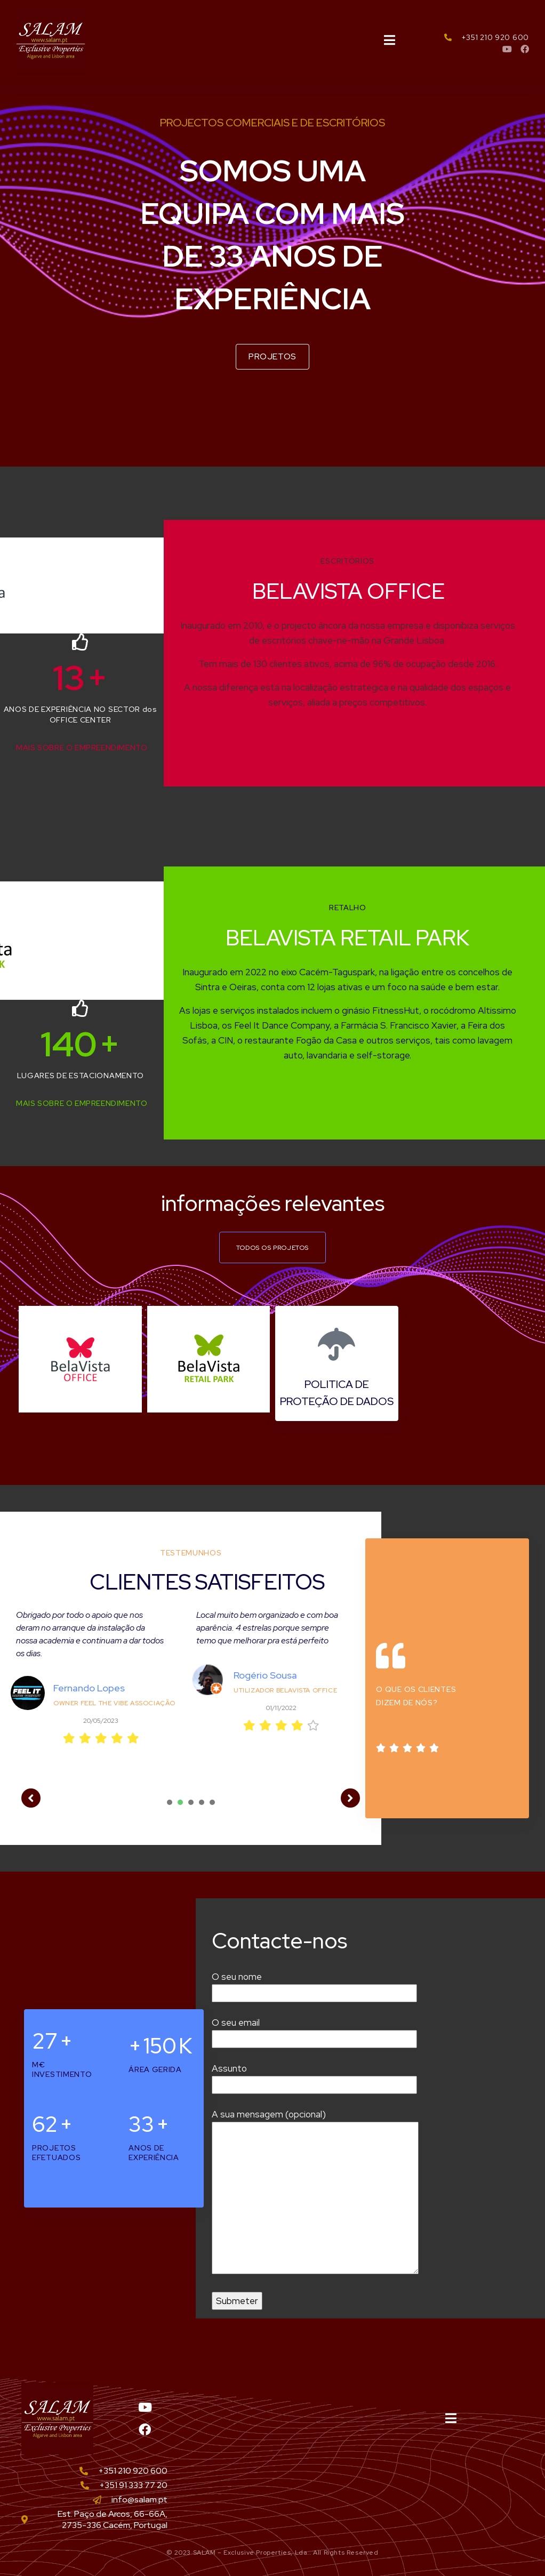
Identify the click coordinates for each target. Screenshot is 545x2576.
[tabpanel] (101, 1696)
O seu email (314, 2031)
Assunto (314, 2077)
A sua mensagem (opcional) (315, 2192)
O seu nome (314, 1985)
